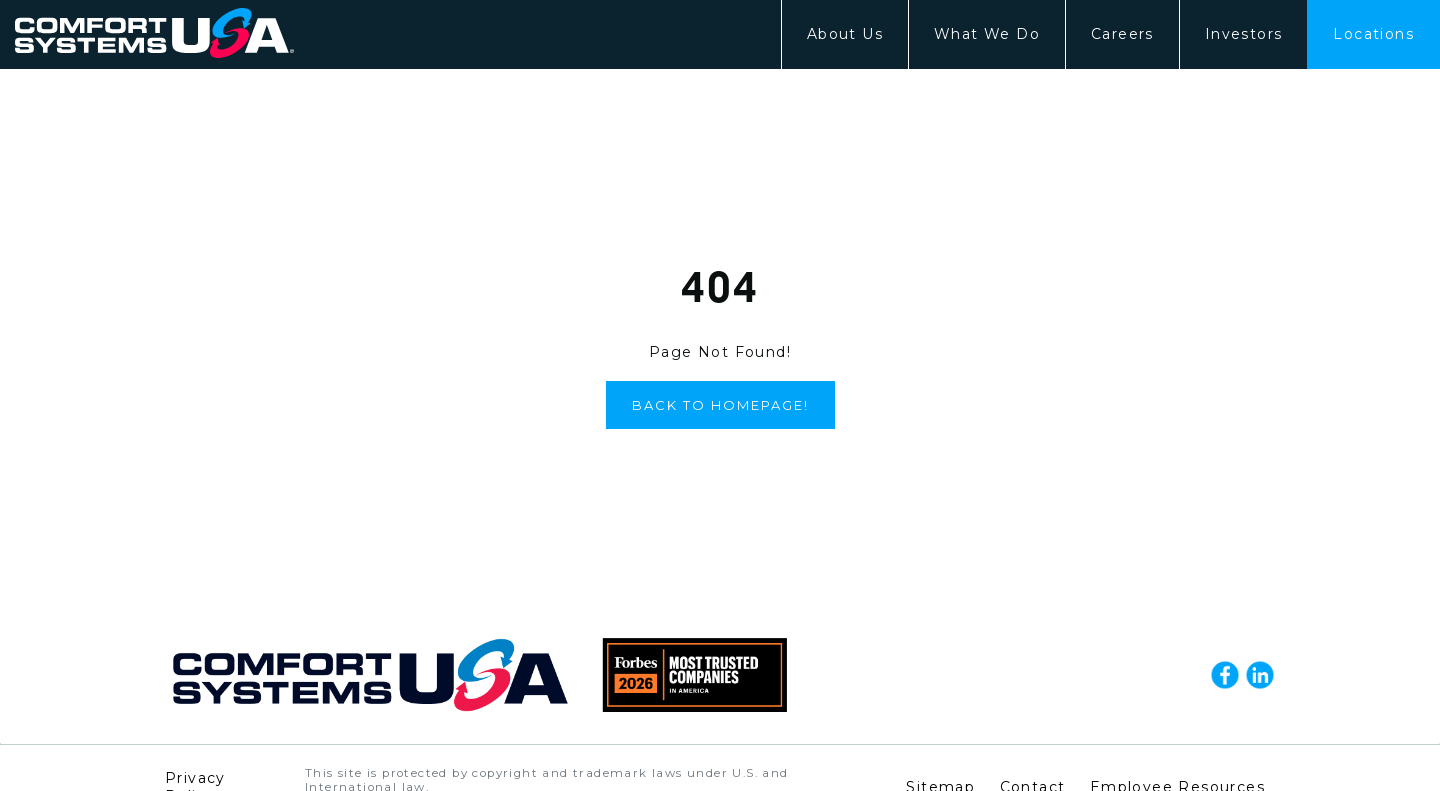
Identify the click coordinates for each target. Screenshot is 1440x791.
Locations (1373, 34)
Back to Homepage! (720, 405)
